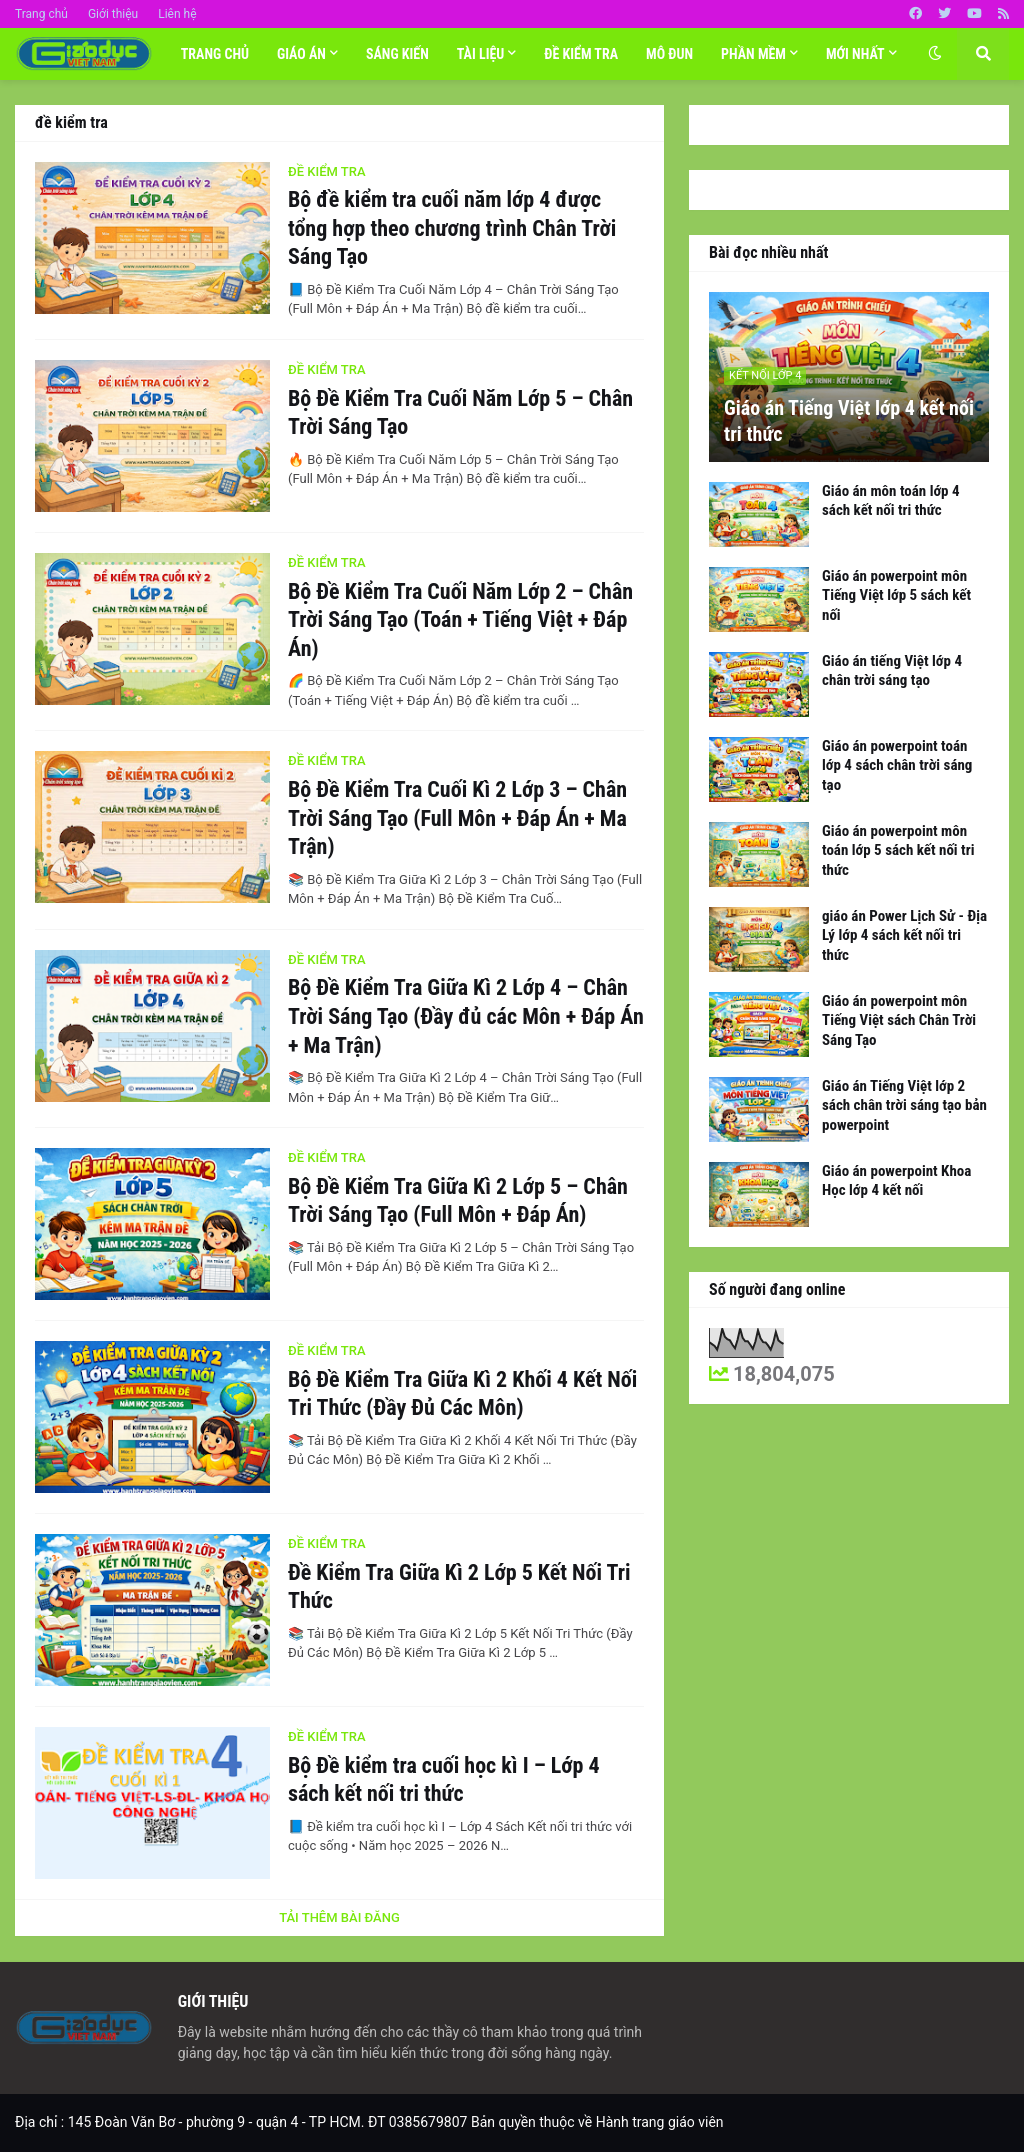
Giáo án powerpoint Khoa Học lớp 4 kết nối (896, 1181)
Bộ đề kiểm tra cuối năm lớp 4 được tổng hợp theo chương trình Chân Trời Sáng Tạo (452, 228)
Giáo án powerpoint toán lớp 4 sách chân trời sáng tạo (897, 765)
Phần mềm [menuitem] (753, 54)
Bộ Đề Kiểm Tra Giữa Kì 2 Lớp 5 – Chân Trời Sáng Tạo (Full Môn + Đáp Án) (458, 1201)
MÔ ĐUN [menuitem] (669, 54)
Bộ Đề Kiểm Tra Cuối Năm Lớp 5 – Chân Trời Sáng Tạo (460, 413)
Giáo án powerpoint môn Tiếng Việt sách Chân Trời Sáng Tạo (899, 1020)
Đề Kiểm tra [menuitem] (581, 54)
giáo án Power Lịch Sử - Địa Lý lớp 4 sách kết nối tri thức (904, 935)
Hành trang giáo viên (660, 2122)
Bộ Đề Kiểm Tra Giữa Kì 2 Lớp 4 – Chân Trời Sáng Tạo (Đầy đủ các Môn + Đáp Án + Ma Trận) (466, 1016)
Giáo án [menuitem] (301, 54)
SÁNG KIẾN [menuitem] (397, 54)
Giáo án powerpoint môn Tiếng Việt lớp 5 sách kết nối (896, 595)
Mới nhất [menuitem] (855, 54)
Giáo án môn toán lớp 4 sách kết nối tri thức (891, 501)
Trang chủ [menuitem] (215, 54)
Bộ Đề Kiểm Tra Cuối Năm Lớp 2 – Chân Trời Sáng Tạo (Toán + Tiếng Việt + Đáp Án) (460, 620)
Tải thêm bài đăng (339, 1917)
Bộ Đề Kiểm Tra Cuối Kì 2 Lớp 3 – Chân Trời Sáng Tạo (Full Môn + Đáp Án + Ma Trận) (457, 818)
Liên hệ (177, 14)
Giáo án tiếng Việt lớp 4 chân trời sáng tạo (892, 671)
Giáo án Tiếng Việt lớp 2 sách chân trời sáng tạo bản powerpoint (904, 1105)
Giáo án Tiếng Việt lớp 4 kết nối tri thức (849, 421)
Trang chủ (41, 14)
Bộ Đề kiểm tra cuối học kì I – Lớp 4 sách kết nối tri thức (444, 1780)
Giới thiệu (113, 14)
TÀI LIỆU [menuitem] (481, 54)
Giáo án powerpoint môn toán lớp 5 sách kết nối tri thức (898, 850)
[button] (935, 54)
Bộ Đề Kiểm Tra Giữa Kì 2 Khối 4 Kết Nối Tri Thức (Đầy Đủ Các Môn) (462, 1394)
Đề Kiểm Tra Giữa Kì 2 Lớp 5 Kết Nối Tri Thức (459, 1587)
